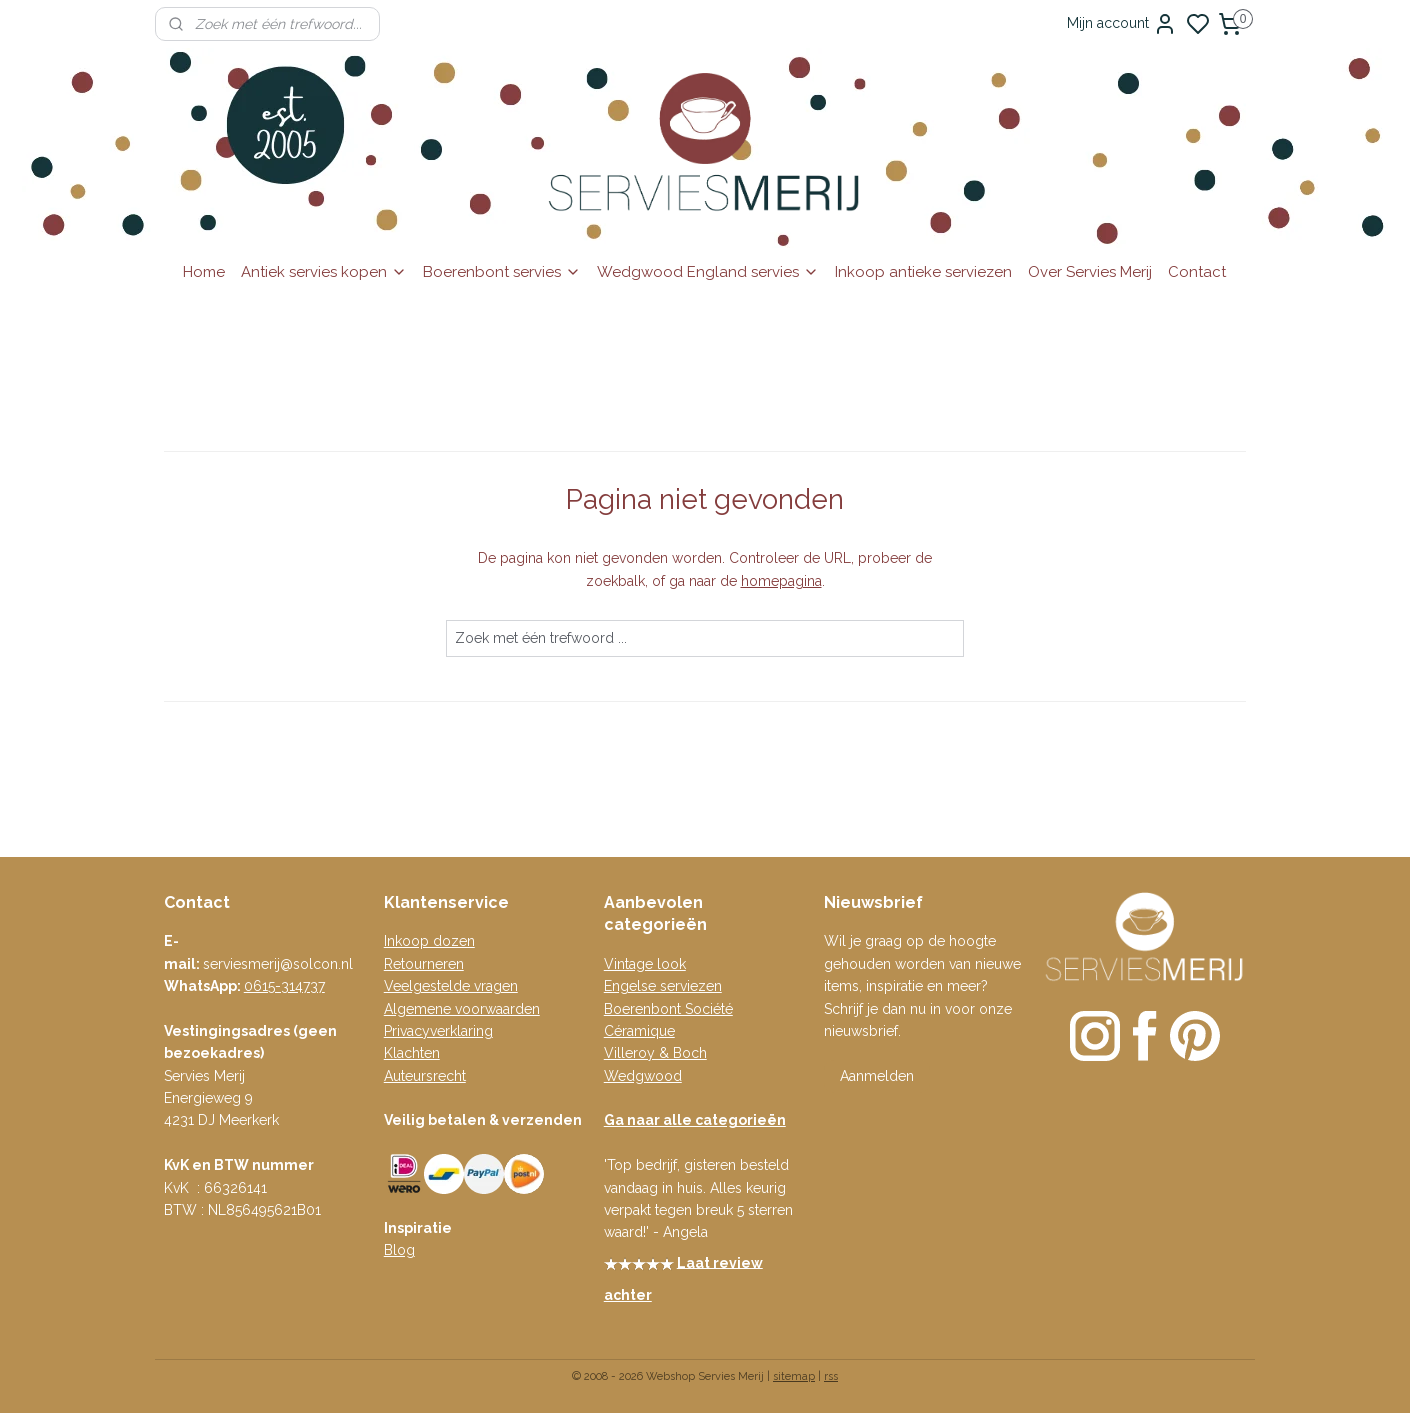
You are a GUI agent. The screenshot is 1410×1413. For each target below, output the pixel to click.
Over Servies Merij (1090, 272)
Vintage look (645, 964)
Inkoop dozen (429, 941)
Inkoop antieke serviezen (923, 272)
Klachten (412, 1053)
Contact (1197, 272)
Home (204, 272)
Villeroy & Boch (655, 1053)
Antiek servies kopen (324, 272)
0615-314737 (284, 986)
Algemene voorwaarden (462, 1009)
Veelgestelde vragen (451, 986)
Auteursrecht (425, 1076)
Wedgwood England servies (708, 272)
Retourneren (424, 964)
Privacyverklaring (438, 1031)
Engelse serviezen (663, 986)
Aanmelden (877, 1076)
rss (831, 1376)
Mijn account (1122, 24)
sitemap (794, 1376)
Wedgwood (643, 1076)
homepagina (781, 581)
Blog (399, 1250)
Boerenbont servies (502, 272)
